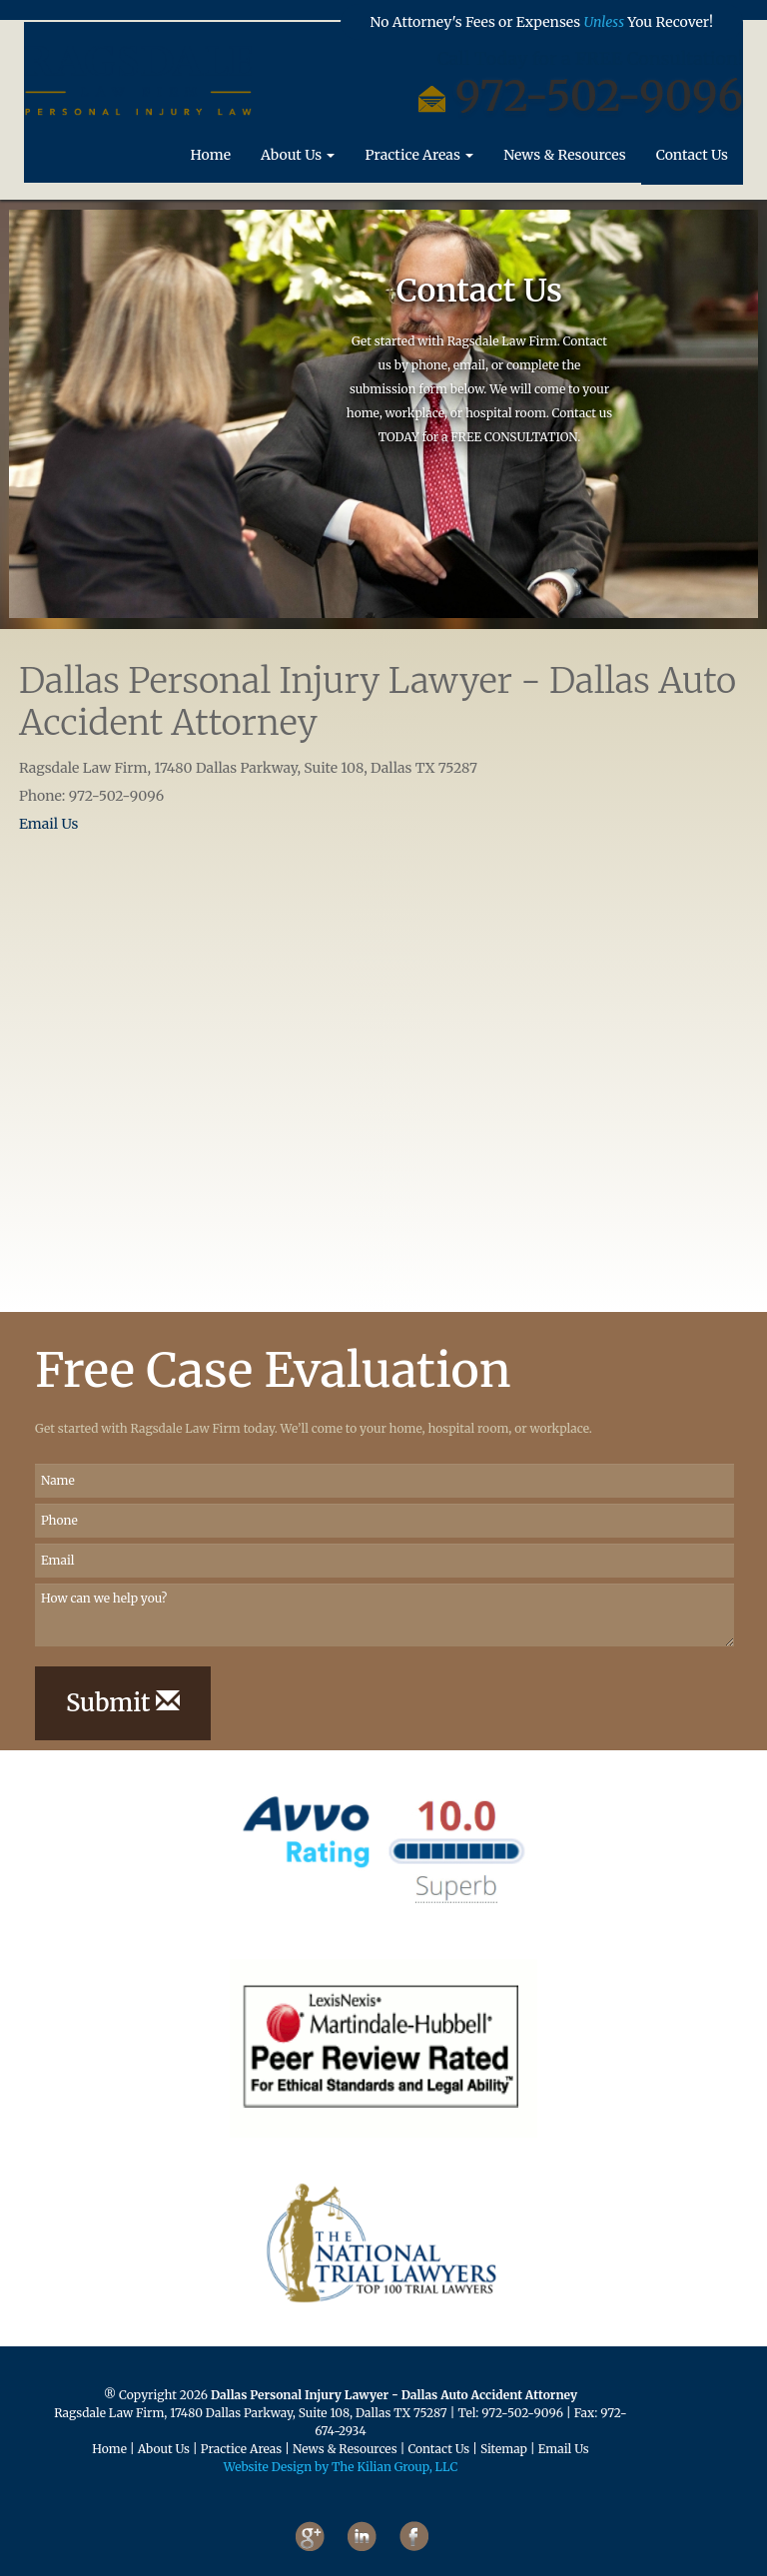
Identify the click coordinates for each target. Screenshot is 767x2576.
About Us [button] (298, 162)
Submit (123, 1702)
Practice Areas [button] (419, 162)
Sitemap (503, 2448)
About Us (164, 2448)
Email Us (48, 824)
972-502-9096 (522, 2412)
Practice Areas (241, 2448)
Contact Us (692, 162)
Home (218, 161)
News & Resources (564, 162)
